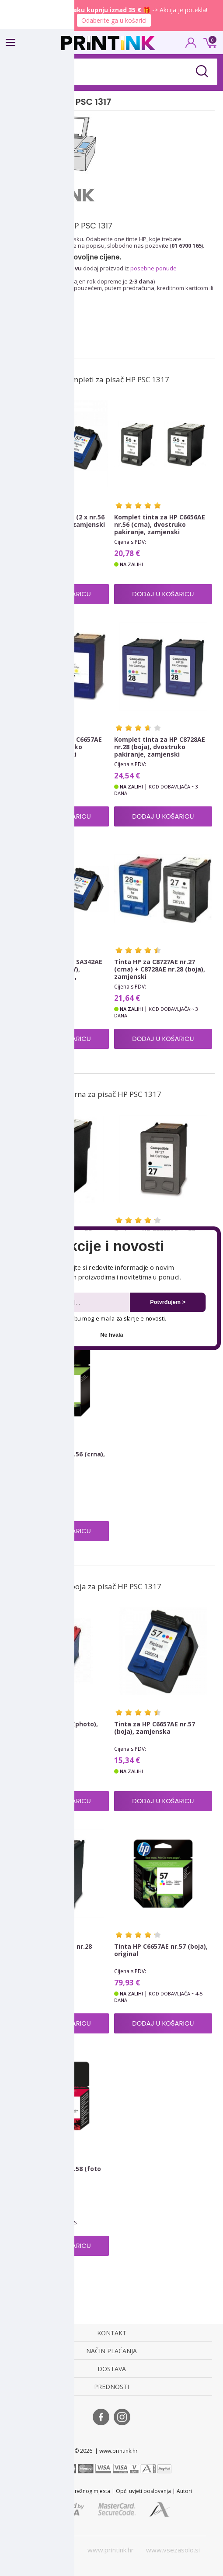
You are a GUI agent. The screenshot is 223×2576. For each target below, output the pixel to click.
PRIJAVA (191, 45)
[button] (111, 1246)
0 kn (208, 42)
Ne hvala (111, 1334)
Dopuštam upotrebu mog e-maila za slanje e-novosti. (93, 1318)
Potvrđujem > (167, 1302)
